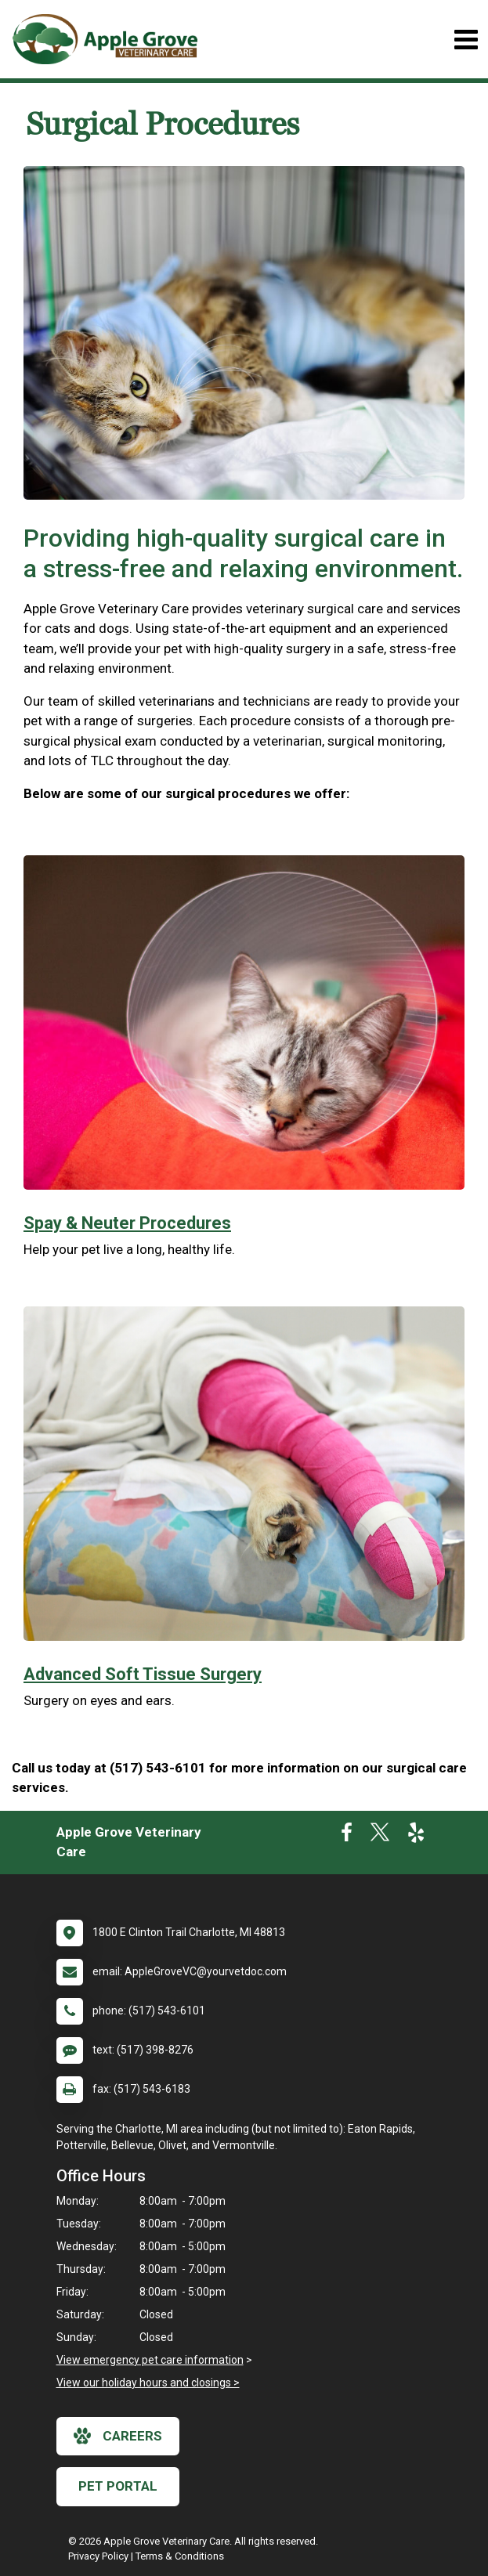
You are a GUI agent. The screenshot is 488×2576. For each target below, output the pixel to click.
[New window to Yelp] (415, 1836)
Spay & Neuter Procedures (127, 1223)
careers (118, 2435)
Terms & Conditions (180, 2556)
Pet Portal (117, 2486)
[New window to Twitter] (380, 1836)
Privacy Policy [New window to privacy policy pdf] (98, 2556)
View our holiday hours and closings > (148, 2382)
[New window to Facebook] (346, 1836)
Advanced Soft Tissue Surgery (142, 1674)
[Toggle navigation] (465, 39)
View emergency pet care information (150, 2360)
